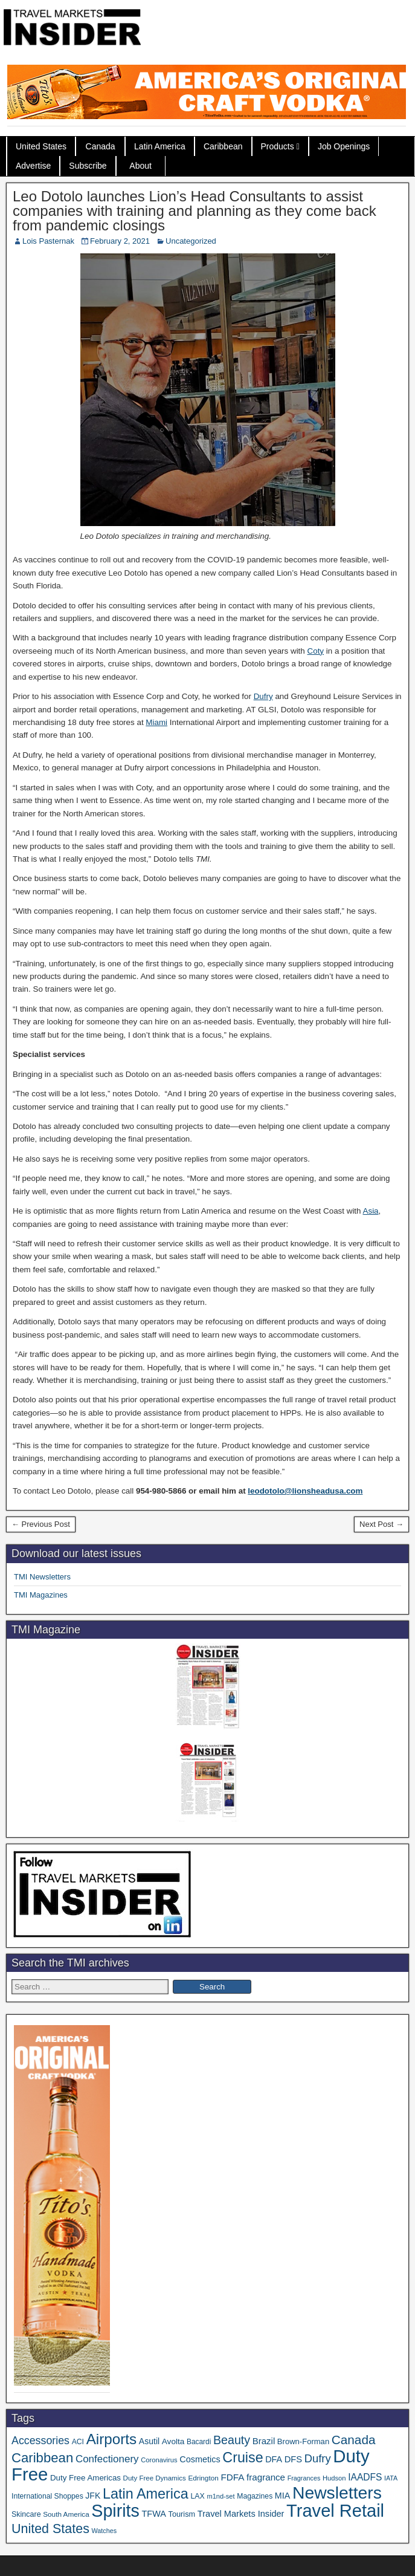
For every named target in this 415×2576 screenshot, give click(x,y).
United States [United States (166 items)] (50, 2529)
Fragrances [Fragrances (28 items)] (304, 2478)
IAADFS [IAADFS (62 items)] (365, 2477)
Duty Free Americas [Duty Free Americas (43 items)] (85, 2477)
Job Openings (344, 146)
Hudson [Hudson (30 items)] (334, 2478)
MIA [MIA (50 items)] (282, 2495)
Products (277, 146)
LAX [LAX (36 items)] (197, 2496)
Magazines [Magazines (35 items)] (254, 2496)
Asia (371, 1210)
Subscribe (87, 166)
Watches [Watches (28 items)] (104, 2530)
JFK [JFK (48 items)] (92, 2495)
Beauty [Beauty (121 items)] (231, 2440)
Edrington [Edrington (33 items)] (203, 2478)
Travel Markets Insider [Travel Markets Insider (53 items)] (241, 2514)
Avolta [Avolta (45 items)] (173, 2441)
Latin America (159, 146)
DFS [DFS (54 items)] (293, 2459)
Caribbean (223, 146)
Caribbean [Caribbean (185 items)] (42, 2457)
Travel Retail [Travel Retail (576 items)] (335, 2510)
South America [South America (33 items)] (66, 2514)
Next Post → (381, 1524)
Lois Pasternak (48, 241)
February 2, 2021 (120, 241)
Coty (315, 650)
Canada (100, 146)
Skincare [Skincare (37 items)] (26, 2514)
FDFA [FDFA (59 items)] (232, 2477)
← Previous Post (40, 1524)
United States (41, 146)
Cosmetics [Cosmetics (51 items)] (199, 2459)
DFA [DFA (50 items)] (273, 2459)
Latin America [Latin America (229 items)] (145, 2494)
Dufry (263, 696)
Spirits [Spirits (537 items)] (115, 2510)
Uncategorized (191, 241)
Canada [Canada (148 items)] (354, 2440)
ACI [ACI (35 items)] (78, 2442)
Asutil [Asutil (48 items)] (149, 2441)
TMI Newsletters (42, 1576)
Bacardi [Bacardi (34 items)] (199, 2442)
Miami (156, 722)
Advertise (33, 166)
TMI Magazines (41, 1594)
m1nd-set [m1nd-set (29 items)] (220, 2496)
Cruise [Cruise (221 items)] (242, 2457)
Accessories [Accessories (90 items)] (40, 2441)
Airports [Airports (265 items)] (111, 2439)
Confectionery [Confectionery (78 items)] (107, 2459)
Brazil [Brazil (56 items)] (264, 2441)
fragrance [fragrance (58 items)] (265, 2477)
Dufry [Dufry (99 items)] (317, 2458)
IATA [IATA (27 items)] (390, 2478)
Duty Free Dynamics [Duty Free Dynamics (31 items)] (154, 2478)
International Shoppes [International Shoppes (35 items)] (47, 2496)
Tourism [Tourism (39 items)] (182, 2514)
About (140, 166)
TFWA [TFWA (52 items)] (154, 2514)
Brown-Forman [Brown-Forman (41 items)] (303, 2441)
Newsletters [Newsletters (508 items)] (337, 2492)
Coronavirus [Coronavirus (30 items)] (159, 2460)
